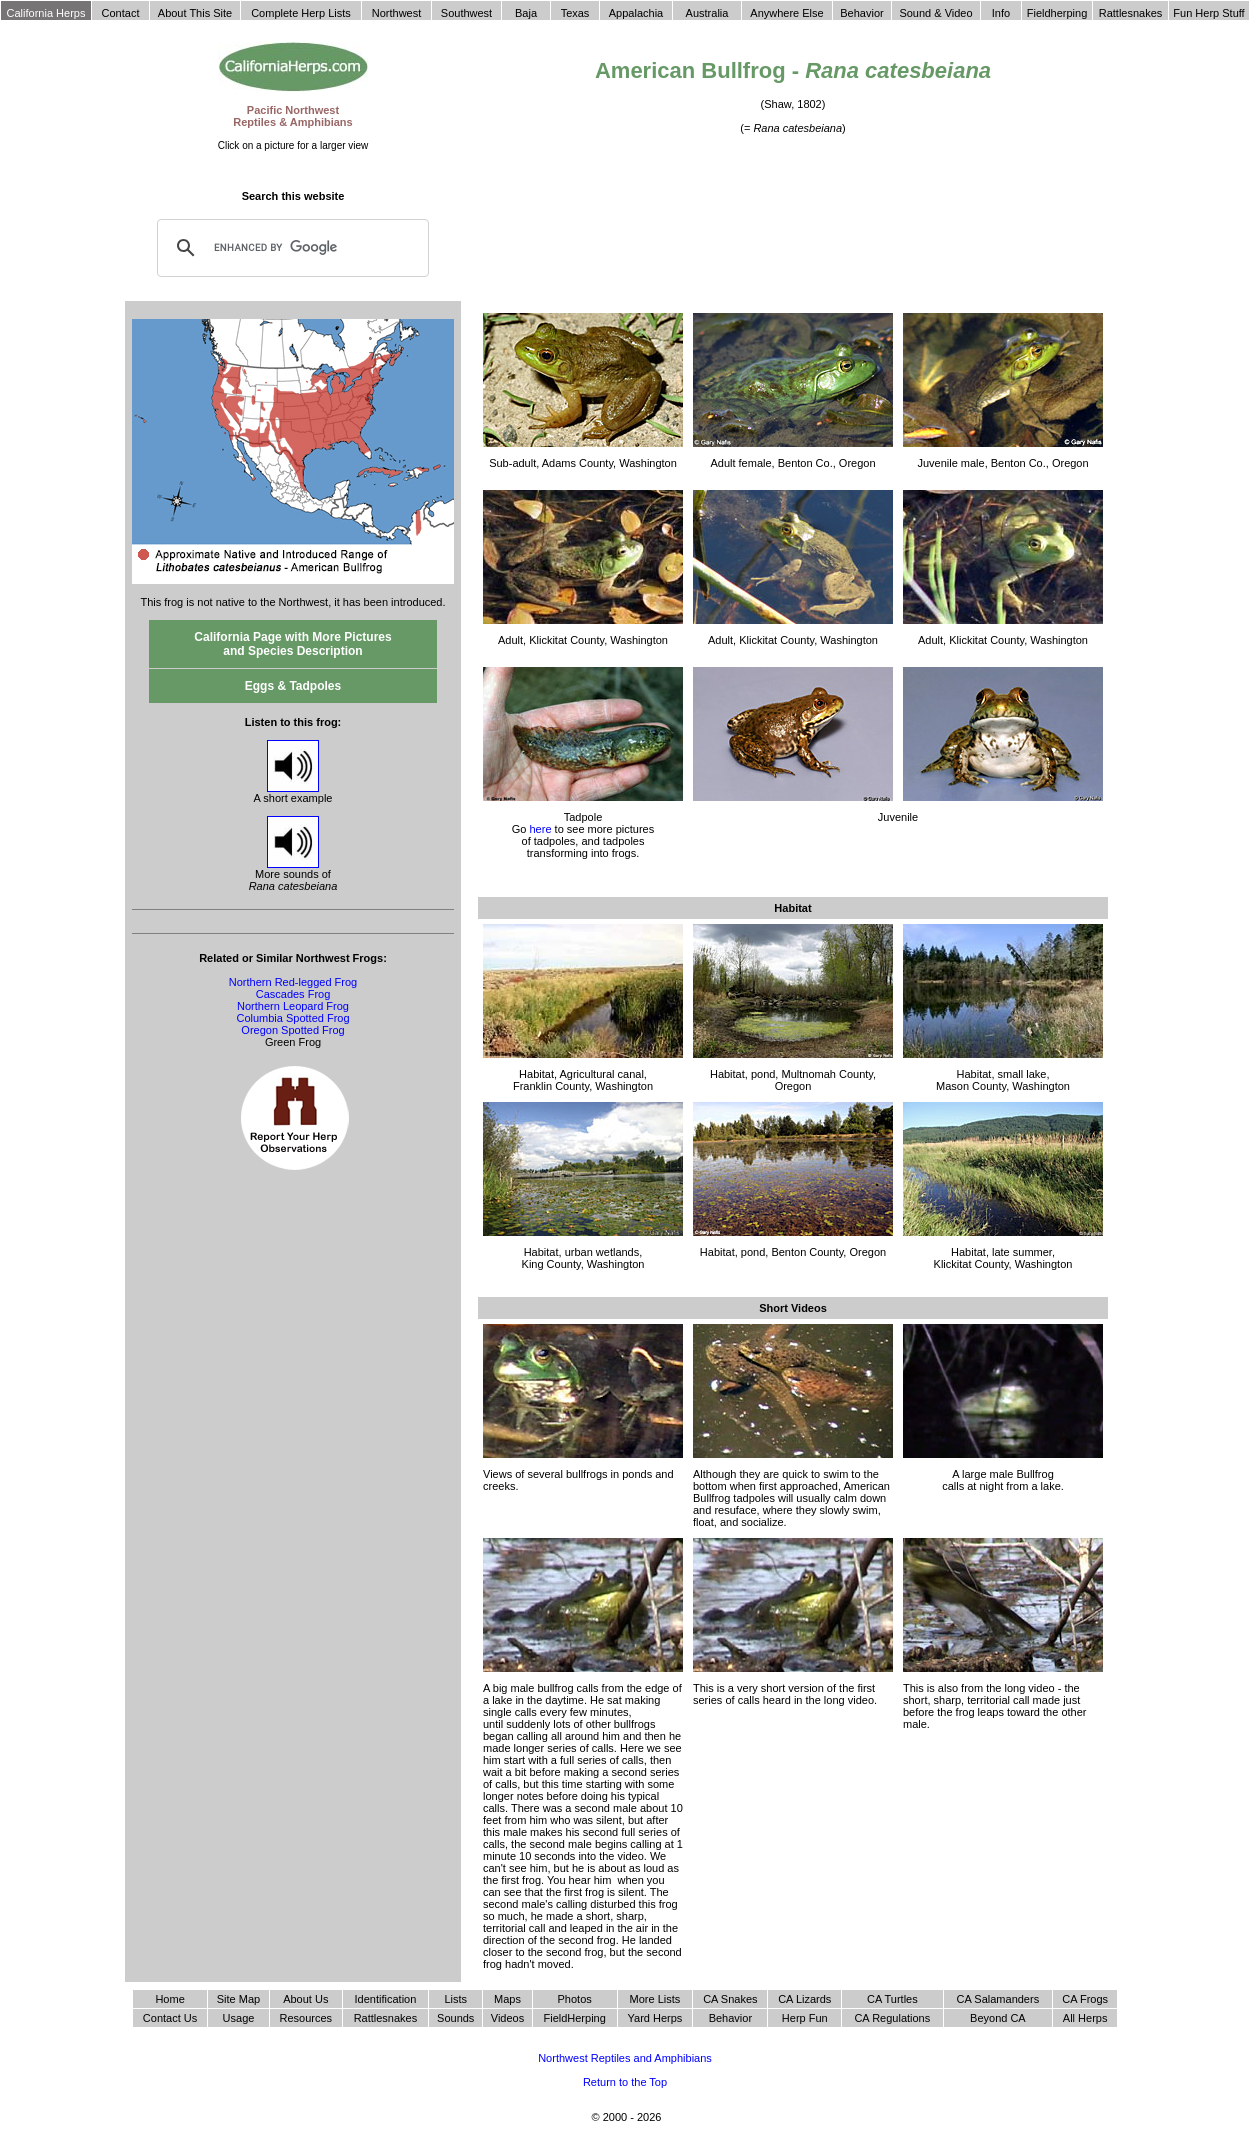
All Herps (1085, 2018)
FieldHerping (574, 2018)
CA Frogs (1085, 1999)
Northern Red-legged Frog (293, 982)
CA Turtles (892, 1999)
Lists (455, 1999)
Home (169, 1999)
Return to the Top (625, 2082)
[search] (290, 248)
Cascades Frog (293, 994)
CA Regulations (892, 2018)
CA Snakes (730, 1999)
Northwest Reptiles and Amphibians (625, 2058)
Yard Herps (655, 2018)
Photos (575, 1999)
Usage (239, 2018)
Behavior (730, 2018)
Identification (386, 1999)
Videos (507, 2018)
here (540, 829)
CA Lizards (804, 1999)
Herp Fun (805, 2018)
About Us (305, 1999)
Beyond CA (998, 2018)
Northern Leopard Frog (293, 1006)
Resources (305, 2018)
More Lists (655, 1999)
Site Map (238, 1999)
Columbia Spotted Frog (292, 1018)
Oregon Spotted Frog (292, 1030)
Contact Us (170, 2018)
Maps (507, 1999)
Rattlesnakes (386, 2018)
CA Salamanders (998, 1999)
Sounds (455, 2018)
